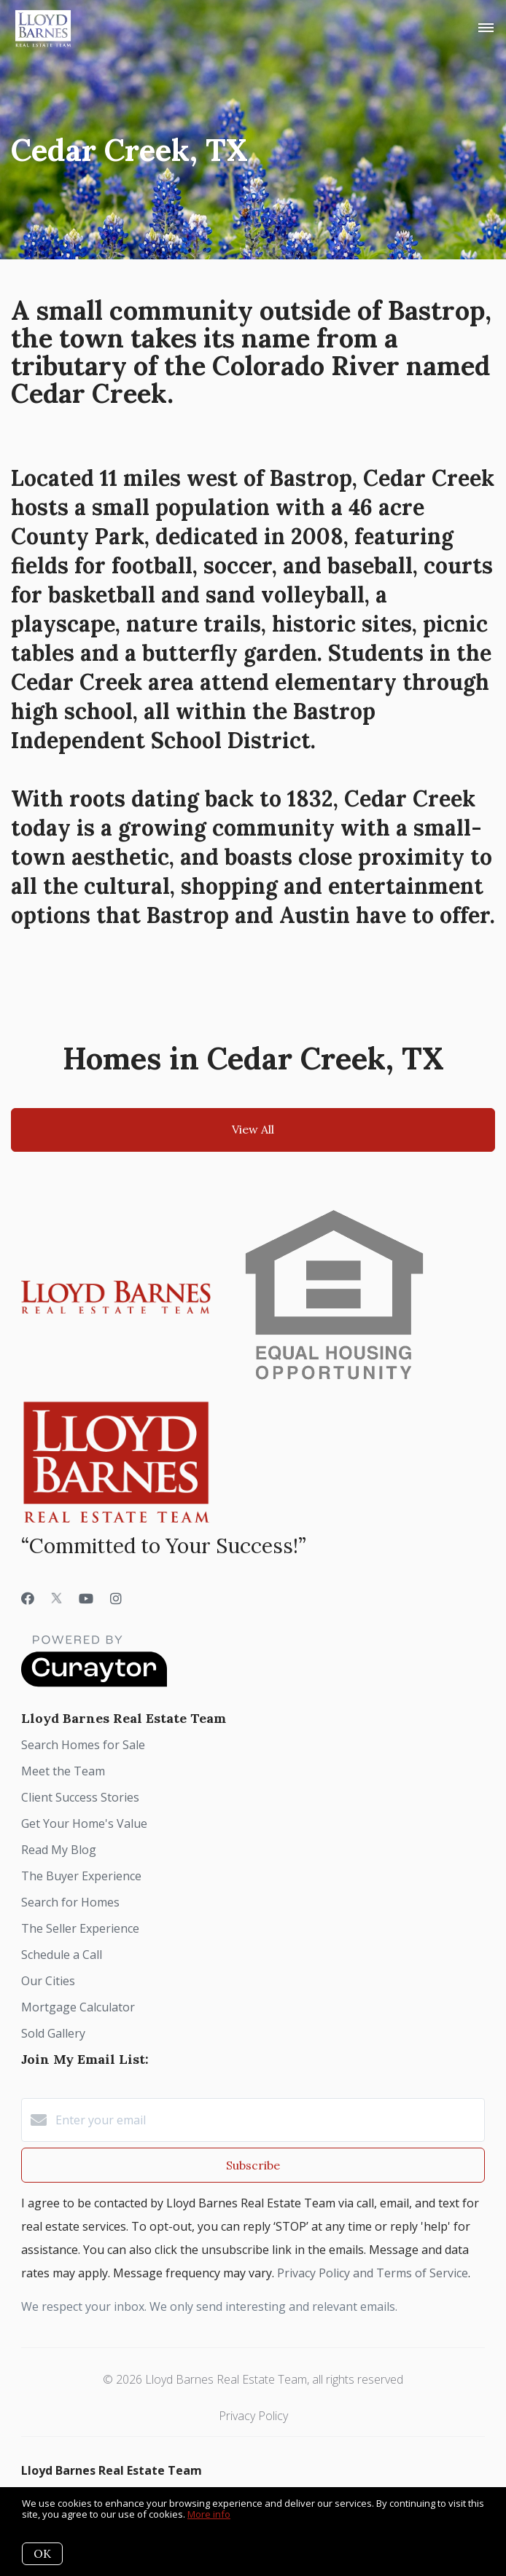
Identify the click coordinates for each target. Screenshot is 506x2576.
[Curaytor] (94, 1683)
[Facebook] (27, 1598)
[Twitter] (56, 1598)
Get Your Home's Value (84, 1823)
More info (208, 2514)
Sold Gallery (53, 2033)
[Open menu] (486, 28)
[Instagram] (116, 1598)
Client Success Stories (80, 1797)
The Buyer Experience (81, 1876)
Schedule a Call (61, 1955)
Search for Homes (70, 1902)
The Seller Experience (80, 1928)
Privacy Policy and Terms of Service (372, 2273)
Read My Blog (58, 1850)
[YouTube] (86, 1598)
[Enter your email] (267, 2120)
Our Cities (48, 1981)
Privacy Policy (253, 2416)
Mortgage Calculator (78, 2007)
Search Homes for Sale (83, 1745)
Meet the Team (63, 1771)
